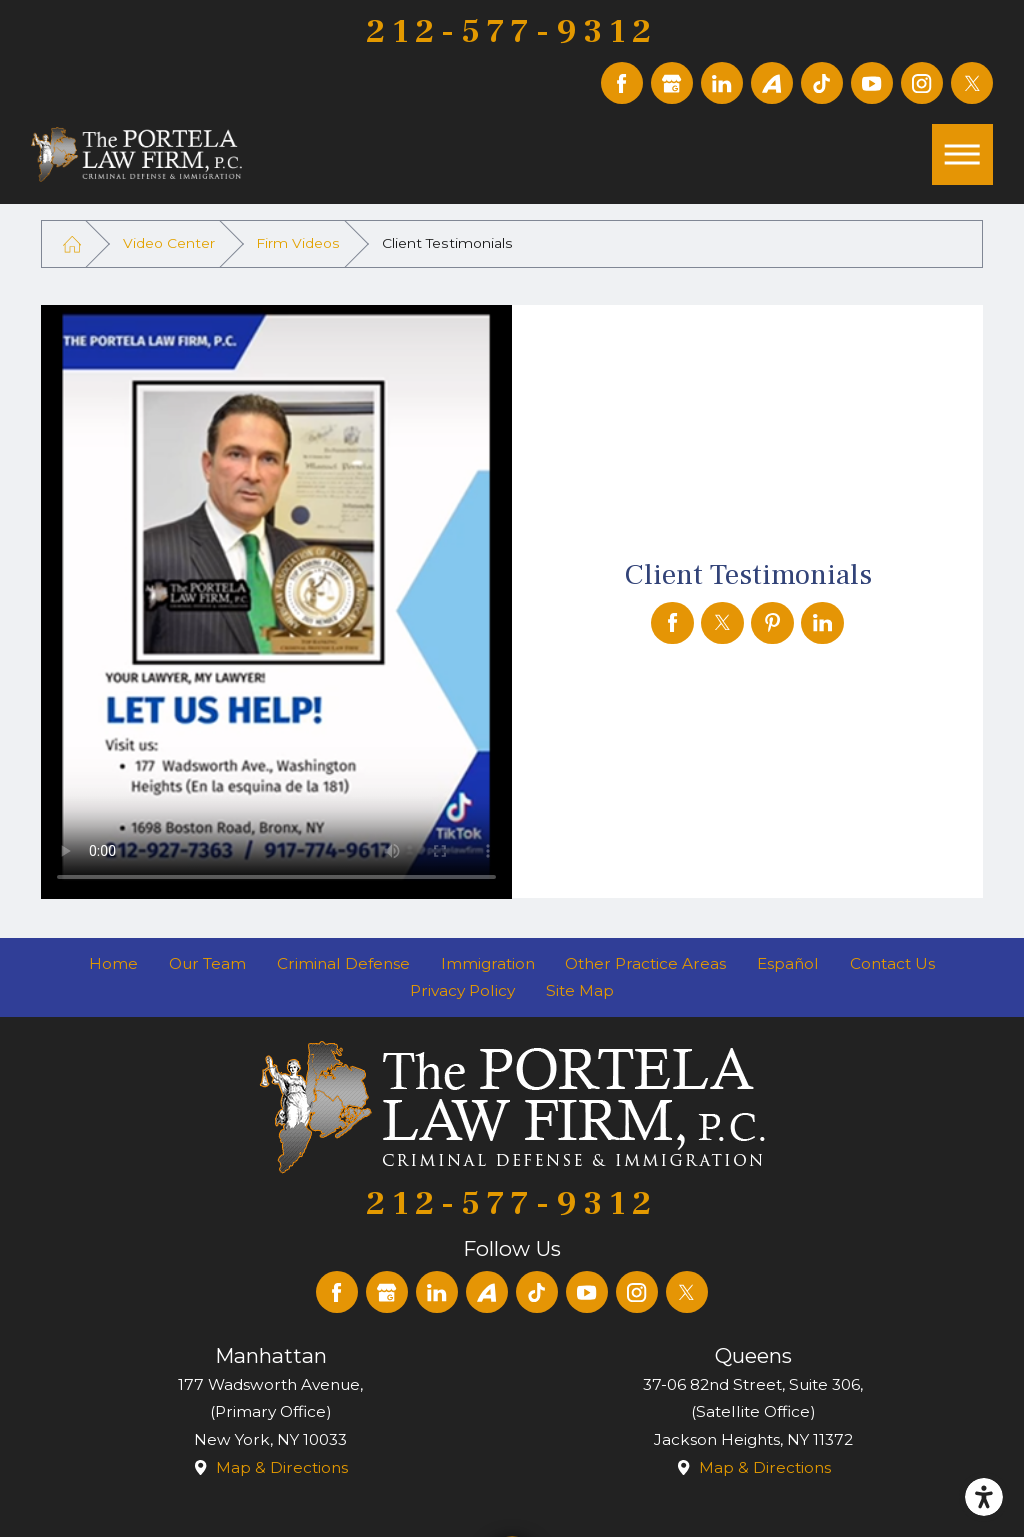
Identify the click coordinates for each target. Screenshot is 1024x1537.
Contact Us (892, 963)
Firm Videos (298, 243)
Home (113, 963)
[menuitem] (114, 964)
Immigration (488, 963)
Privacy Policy (462, 990)
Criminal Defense (343, 963)
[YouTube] (872, 83)
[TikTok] (822, 83)
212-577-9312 (512, 32)
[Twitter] (972, 83)
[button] (984, 1497)
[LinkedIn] (722, 83)
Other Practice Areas (645, 963)
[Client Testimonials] (672, 623)
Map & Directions (282, 1467)
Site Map (580, 990)
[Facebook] (622, 83)
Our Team (207, 963)
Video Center (169, 243)
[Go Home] (72, 243)
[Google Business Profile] (672, 83)
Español (788, 963)
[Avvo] (772, 83)
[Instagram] (922, 83)
